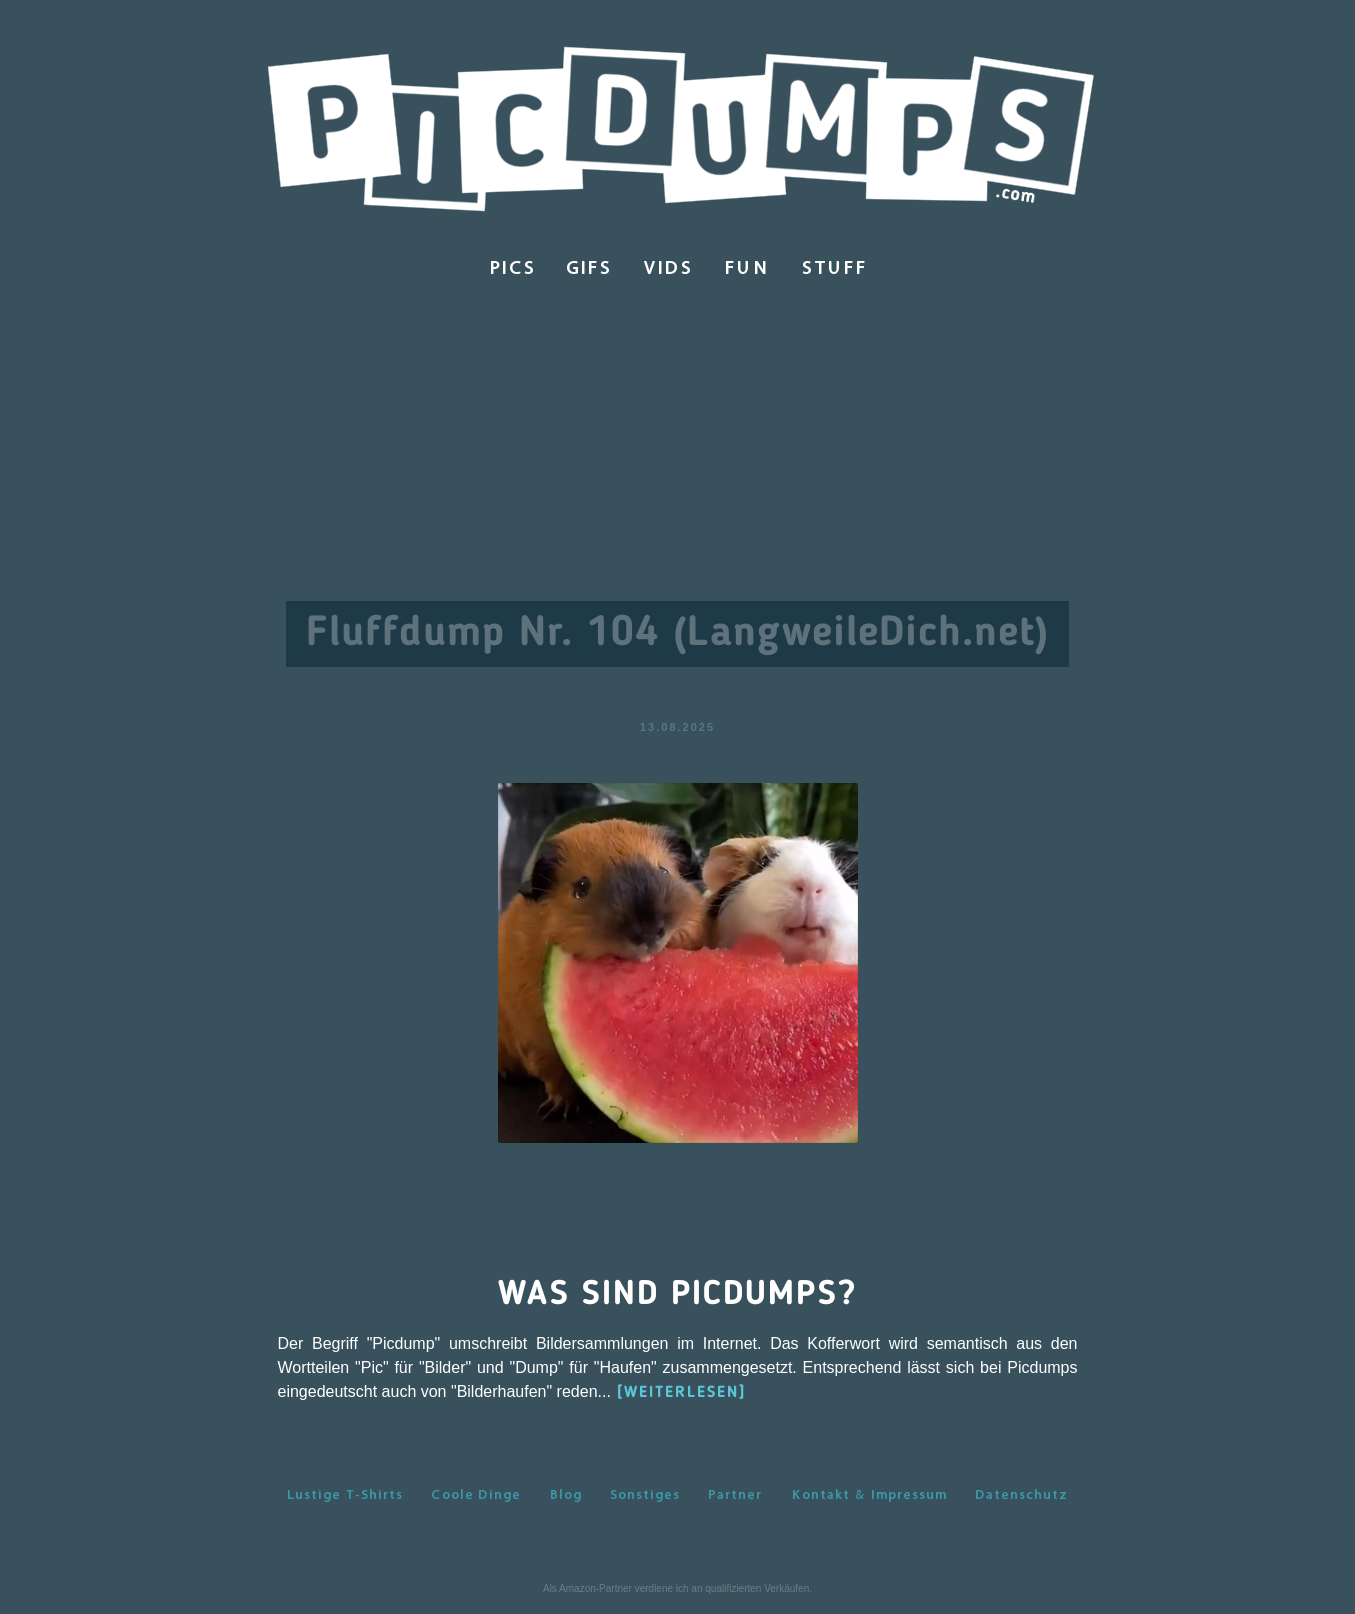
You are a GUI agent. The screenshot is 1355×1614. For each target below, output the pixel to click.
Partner (735, 1494)
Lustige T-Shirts (345, 1494)
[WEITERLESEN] (681, 1393)
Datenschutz (1021, 1494)
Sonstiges (645, 1494)
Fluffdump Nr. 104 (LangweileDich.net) (677, 634)
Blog (566, 1494)
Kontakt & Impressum (869, 1494)
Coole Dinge (476, 1494)
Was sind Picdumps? (677, 1295)
